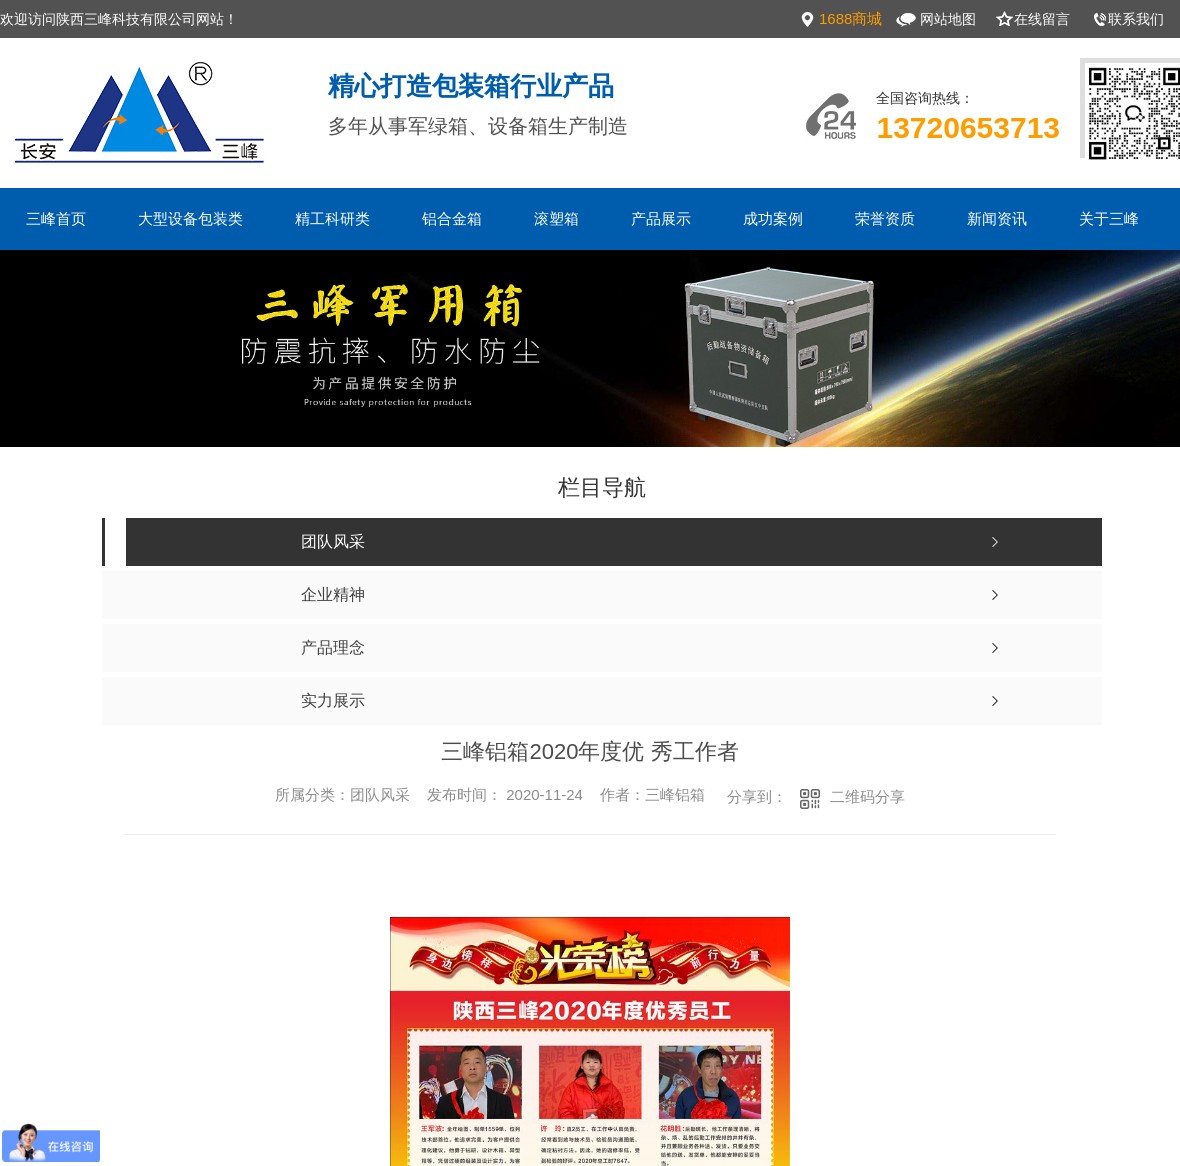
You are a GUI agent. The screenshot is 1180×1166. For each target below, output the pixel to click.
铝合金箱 (452, 218)
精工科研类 (332, 218)
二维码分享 (867, 796)
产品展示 (661, 218)
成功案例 (773, 218)
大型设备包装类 (190, 218)
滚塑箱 (556, 218)
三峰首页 (56, 218)
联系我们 (1136, 19)
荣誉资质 (885, 218)
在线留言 (1042, 19)
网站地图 (948, 19)
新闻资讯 (997, 218)
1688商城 (850, 18)
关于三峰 (1109, 218)
